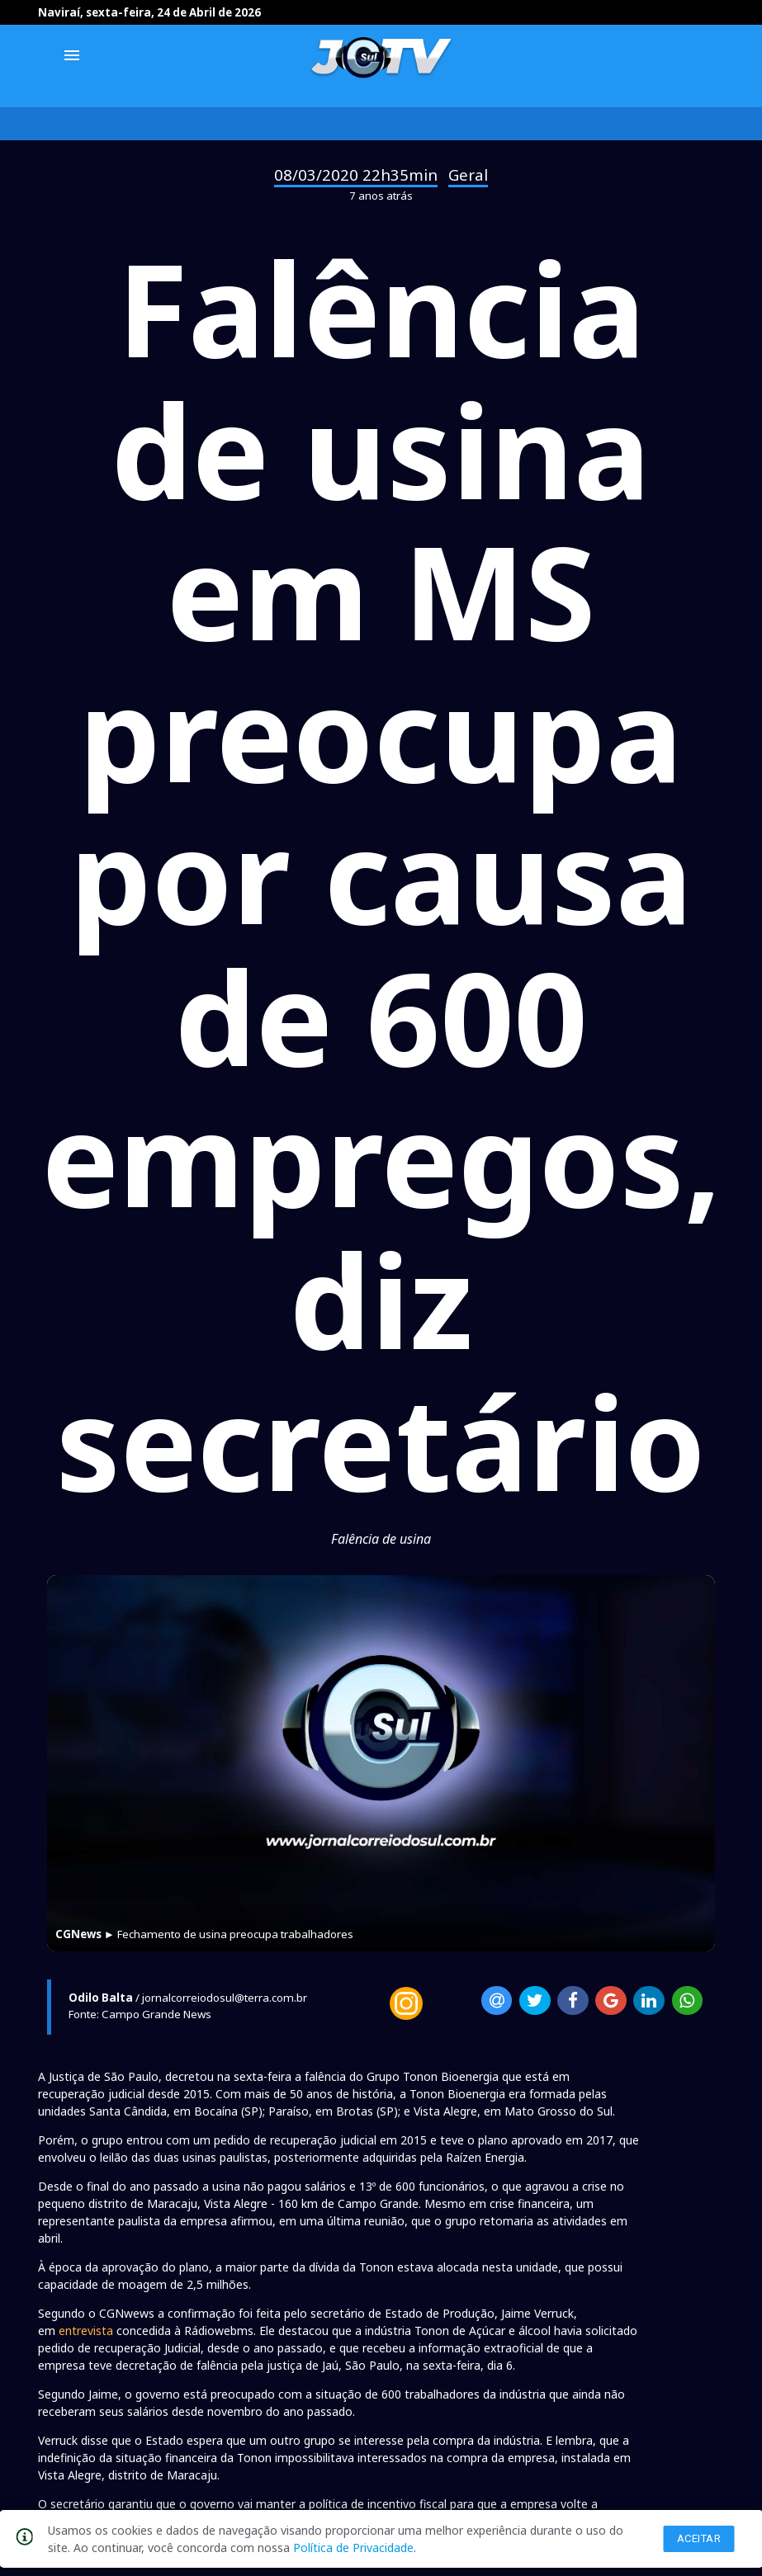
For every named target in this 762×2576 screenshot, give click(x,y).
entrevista (86, 2330)
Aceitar (699, 2538)
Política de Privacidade (353, 2547)
